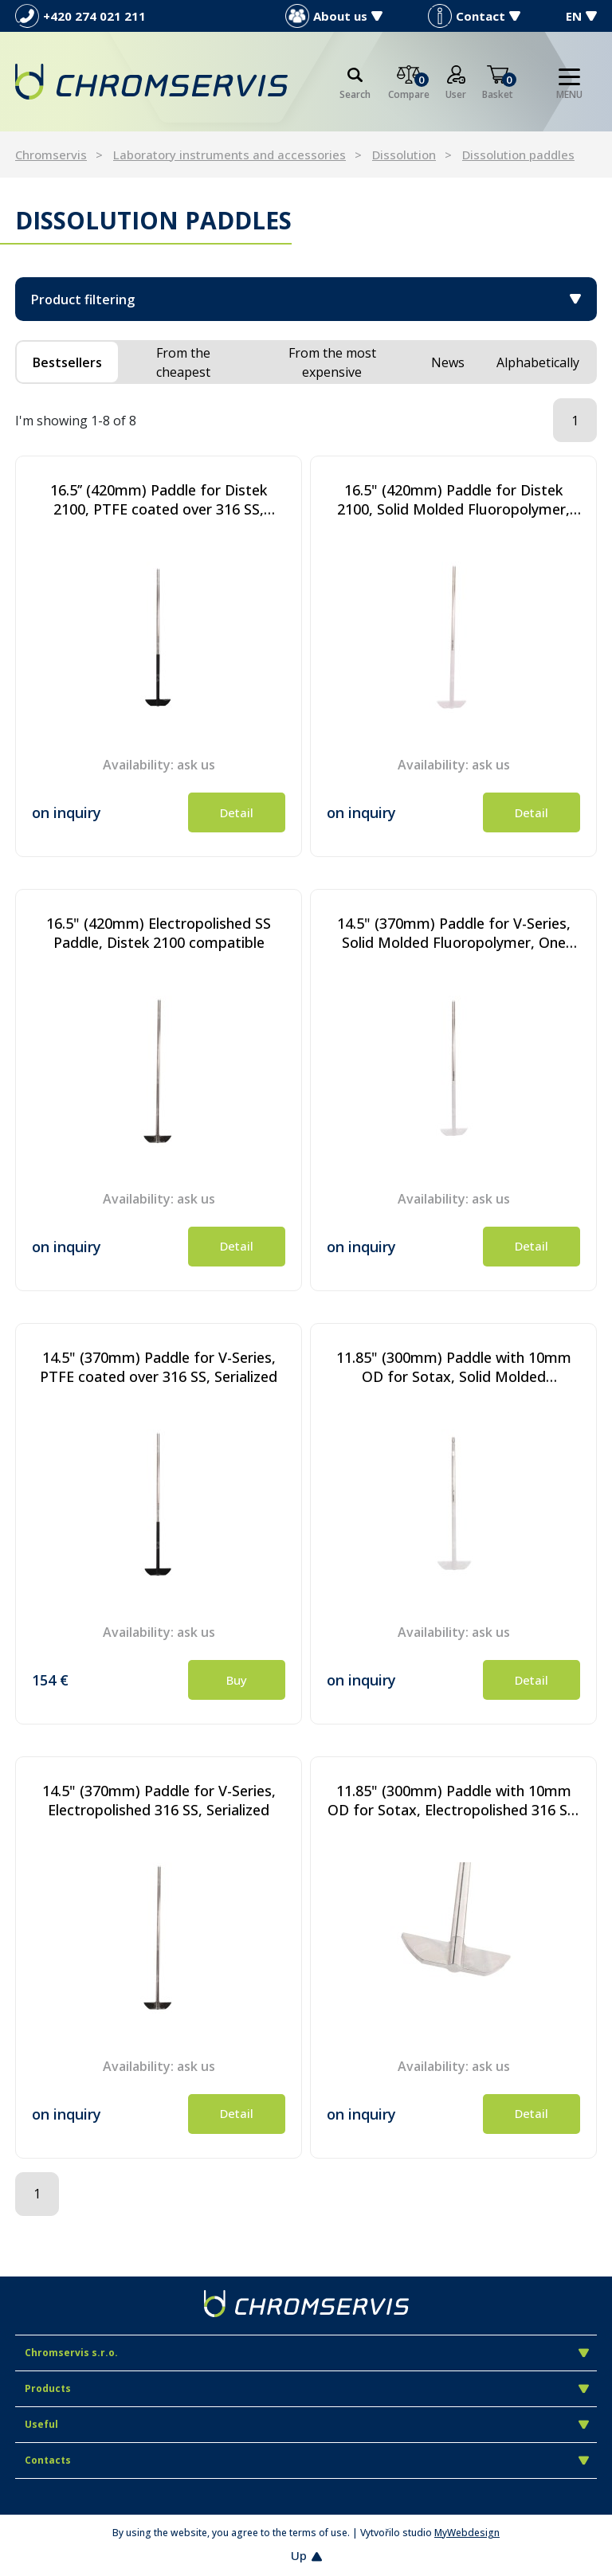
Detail (236, 812)
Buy (236, 1680)
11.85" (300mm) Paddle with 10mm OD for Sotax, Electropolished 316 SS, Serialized (453, 1800)
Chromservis (51, 154)
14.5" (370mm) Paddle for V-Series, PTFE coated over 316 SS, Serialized (158, 1367)
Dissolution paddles (518, 154)
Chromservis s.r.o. (307, 2352)
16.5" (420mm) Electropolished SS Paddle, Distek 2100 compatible (158, 933)
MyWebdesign (467, 2532)
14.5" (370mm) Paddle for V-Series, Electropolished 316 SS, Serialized (159, 1800)
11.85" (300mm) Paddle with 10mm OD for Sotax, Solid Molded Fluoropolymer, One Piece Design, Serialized (453, 1367)
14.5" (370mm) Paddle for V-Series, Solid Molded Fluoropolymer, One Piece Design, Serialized (454, 933)
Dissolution (404, 154)
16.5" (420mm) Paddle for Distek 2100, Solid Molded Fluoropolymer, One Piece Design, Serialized (453, 499)
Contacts (307, 2460)
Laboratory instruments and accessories (229, 154)
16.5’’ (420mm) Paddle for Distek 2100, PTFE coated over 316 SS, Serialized (158, 499)
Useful (307, 2424)
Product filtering (306, 299)
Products (307, 2388)
